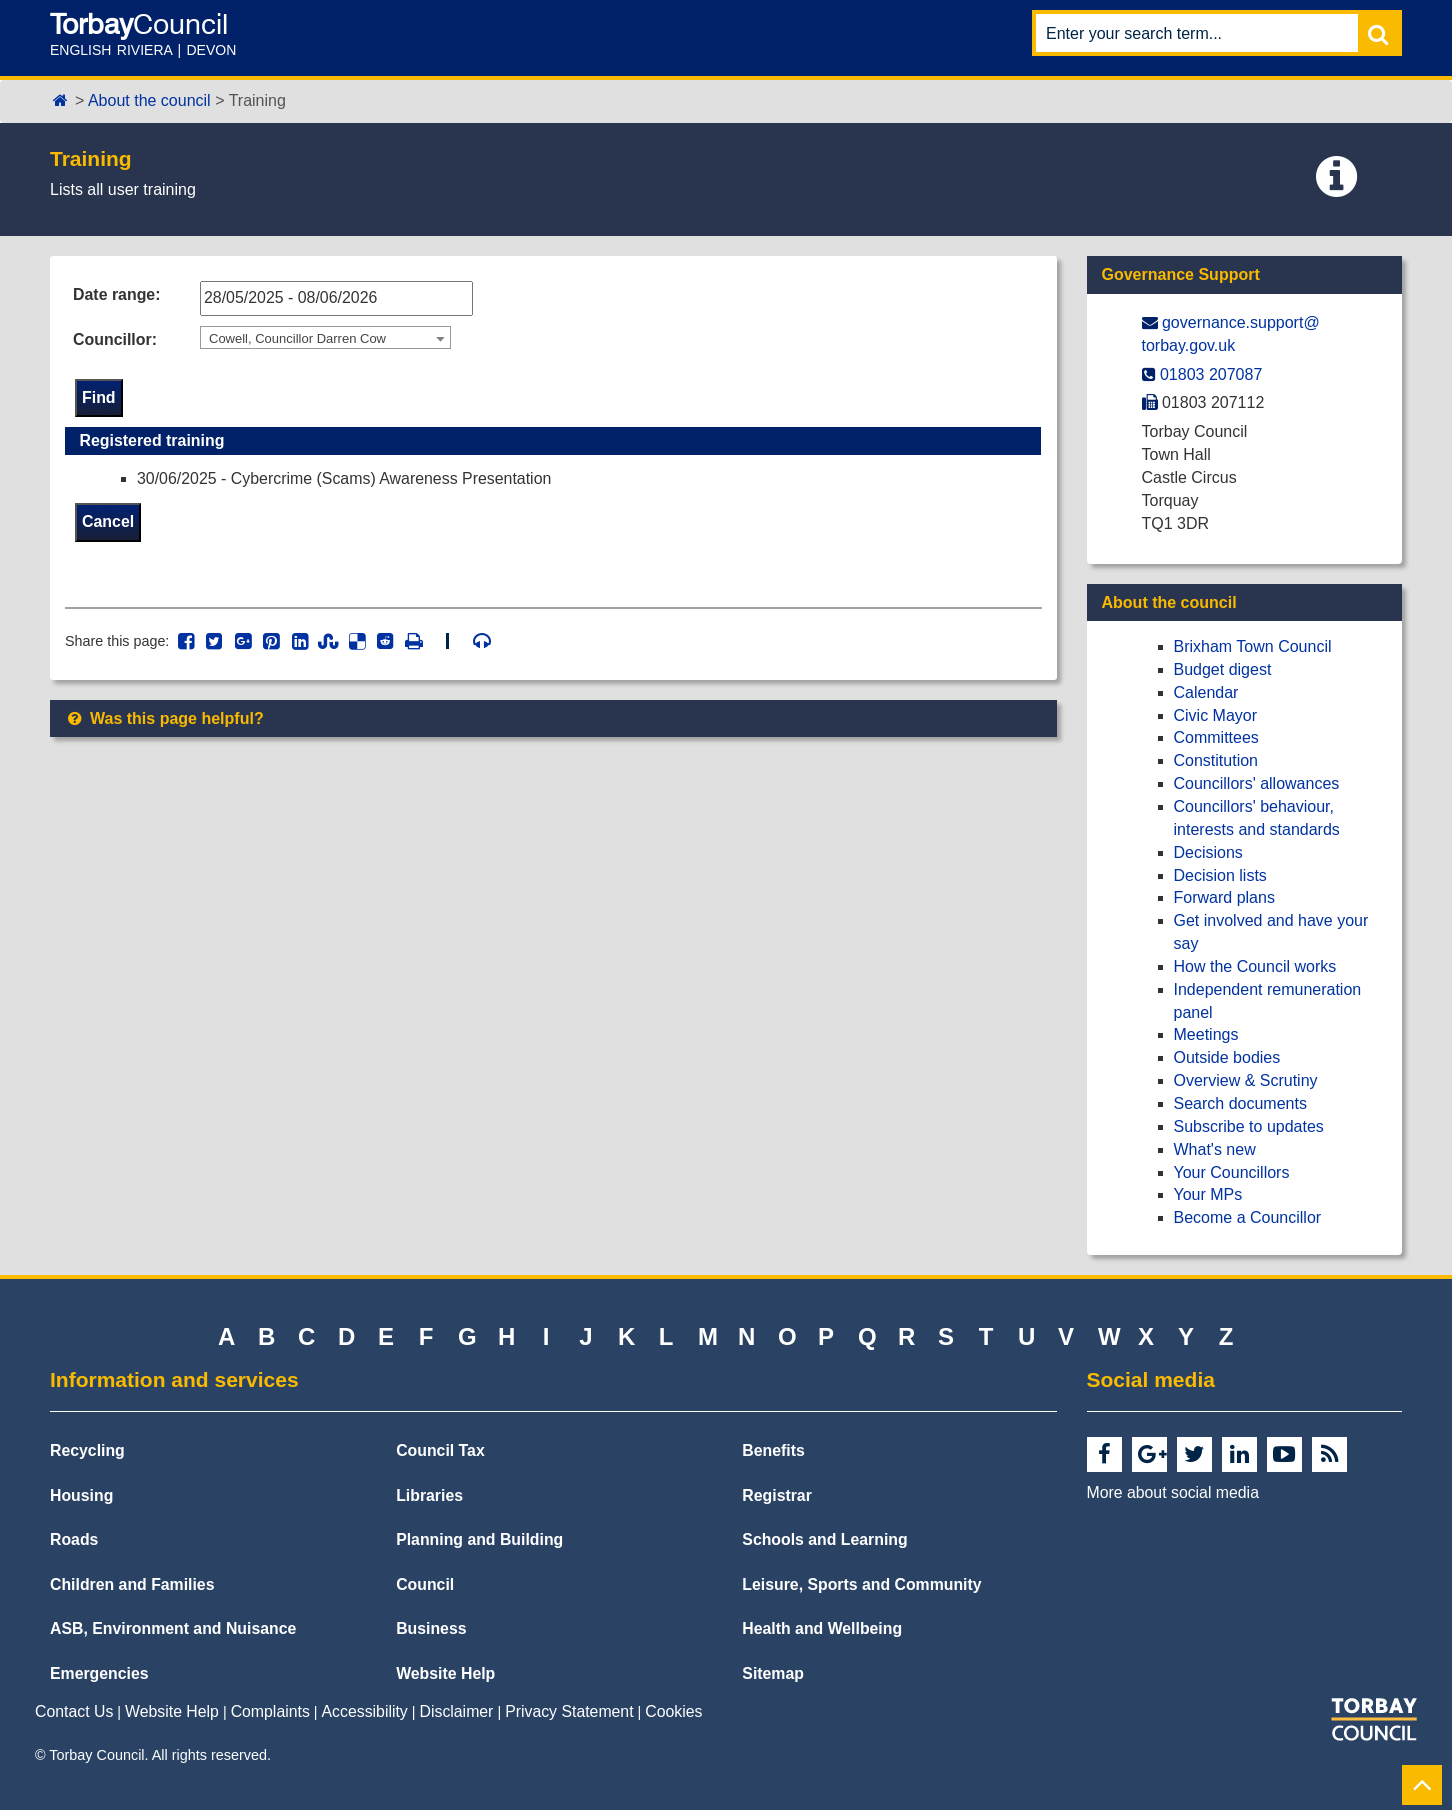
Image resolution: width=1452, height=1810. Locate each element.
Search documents (1240, 1103)
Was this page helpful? (164, 719)
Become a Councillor (1248, 1217)
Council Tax (440, 1450)
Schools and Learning (824, 1539)
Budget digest (1223, 669)
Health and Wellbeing (822, 1628)
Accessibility (365, 1711)
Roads (74, 1539)
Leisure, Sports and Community (861, 1584)
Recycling (87, 1450)
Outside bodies (1227, 1057)
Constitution (1216, 760)
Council (425, 1584)
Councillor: (115, 339)
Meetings (1206, 1034)
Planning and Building (479, 1539)
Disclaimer (457, 1711)
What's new (1215, 1149)
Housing (81, 1495)
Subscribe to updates (1249, 1126)
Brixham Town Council (1253, 646)
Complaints (270, 1711)
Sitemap (773, 1673)
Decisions (1208, 852)
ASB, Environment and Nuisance (173, 1628)
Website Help (445, 1673)
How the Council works (1255, 966)
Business (431, 1628)
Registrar (777, 1495)
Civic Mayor (1216, 715)
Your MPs (1208, 1194)
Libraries (429, 1495)
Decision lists (1220, 875)
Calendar (1206, 692)
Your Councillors (1232, 1172)
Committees (1216, 737)
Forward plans (1224, 897)
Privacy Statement (569, 1711)
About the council (149, 100)
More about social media (1173, 1492)
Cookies (673, 1711)
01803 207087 (1211, 374)
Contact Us (74, 1711)
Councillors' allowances (1257, 783)
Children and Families (132, 1584)
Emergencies (99, 1673)
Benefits (773, 1450)
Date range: (117, 294)
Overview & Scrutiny (1246, 1080)
